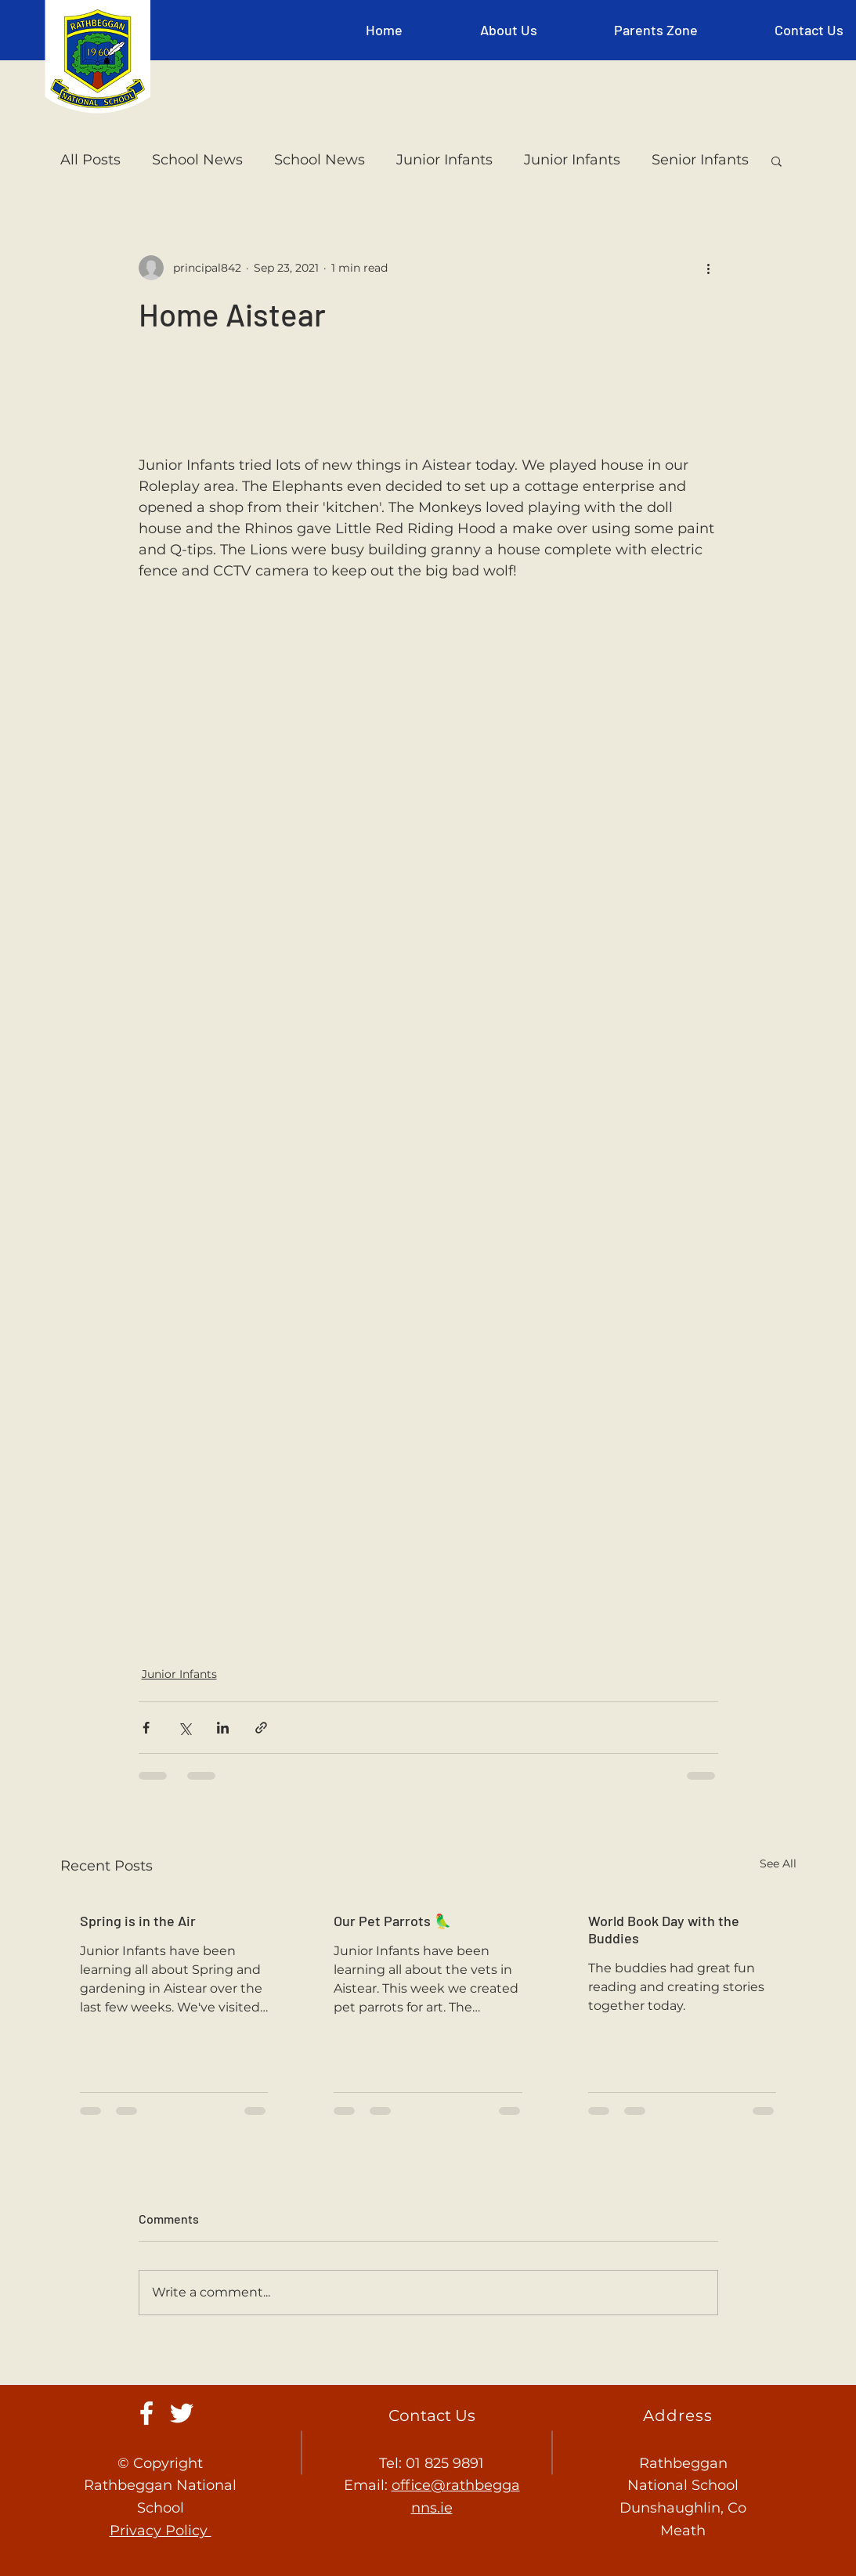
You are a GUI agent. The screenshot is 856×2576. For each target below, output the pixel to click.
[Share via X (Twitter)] (184, 1727)
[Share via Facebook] (146, 1727)
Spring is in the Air (138, 1920)
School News (197, 159)
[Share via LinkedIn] (222, 1727)
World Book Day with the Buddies (663, 1929)
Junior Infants (444, 159)
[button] (509, 29)
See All (778, 1863)
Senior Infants (700, 159)
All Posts (90, 159)
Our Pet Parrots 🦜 (392, 1920)
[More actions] (708, 267)
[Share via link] (261, 1727)
